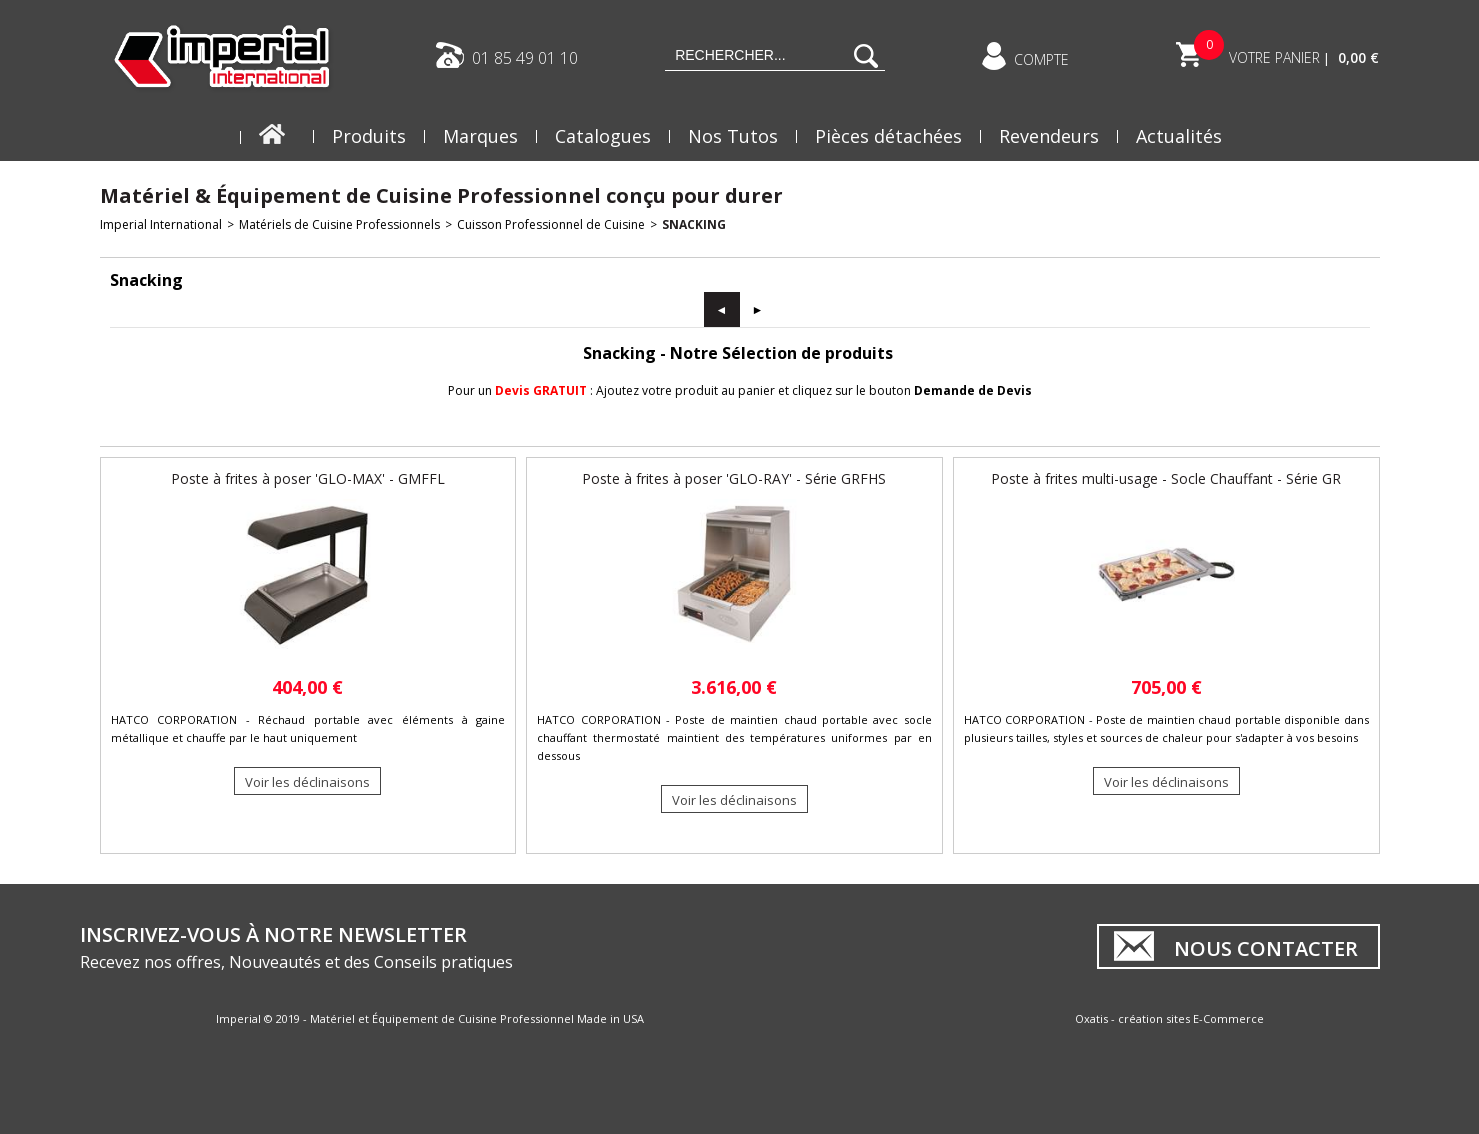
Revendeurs (1049, 136)
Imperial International (161, 224)
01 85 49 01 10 (525, 57)
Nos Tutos (733, 136)
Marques (480, 136)
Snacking (694, 224)
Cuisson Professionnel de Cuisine (551, 224)
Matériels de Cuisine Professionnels (339, 224)
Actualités (1179, 136)
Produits (369, 136)
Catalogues (603, 136)
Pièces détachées (888, 136)
